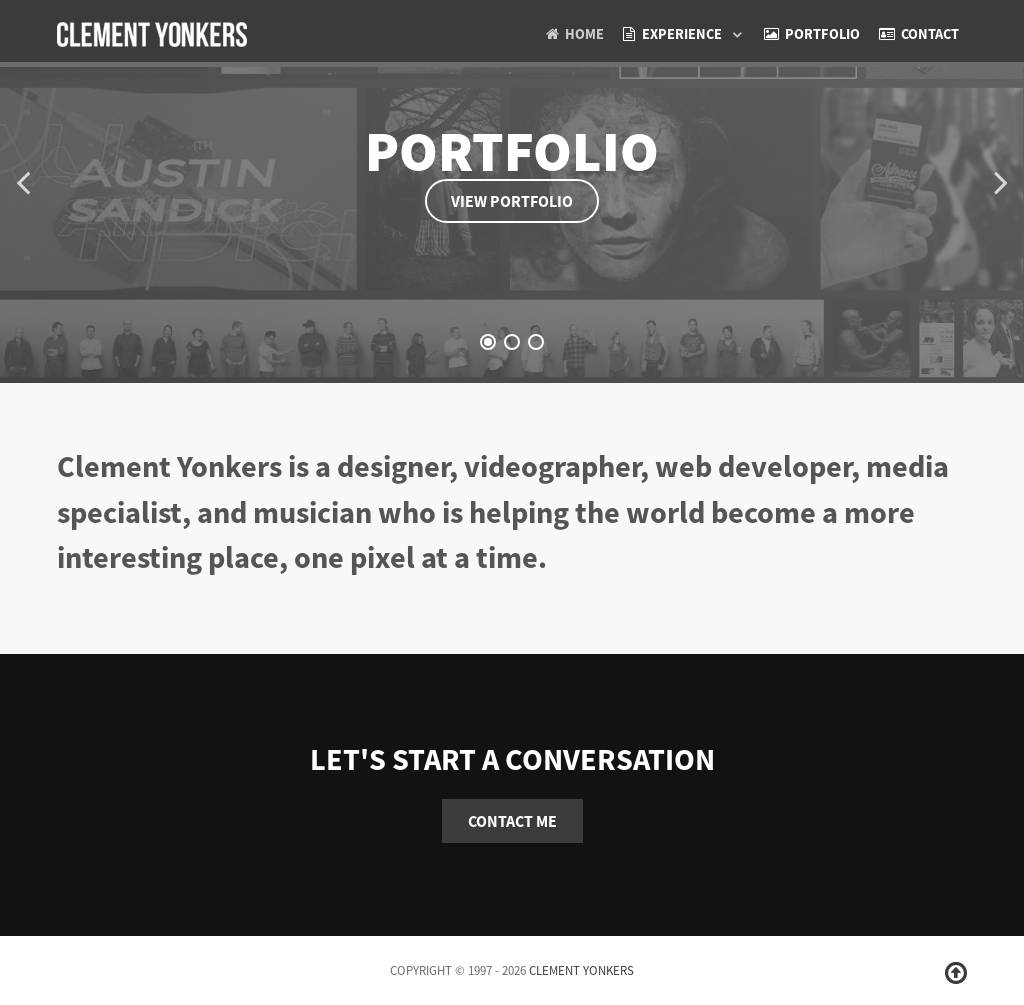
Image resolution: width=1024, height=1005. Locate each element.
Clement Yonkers (581, 970)
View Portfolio (512, 201)
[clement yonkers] (152, 31)
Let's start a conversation (512, 759)
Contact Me (512, 821)
